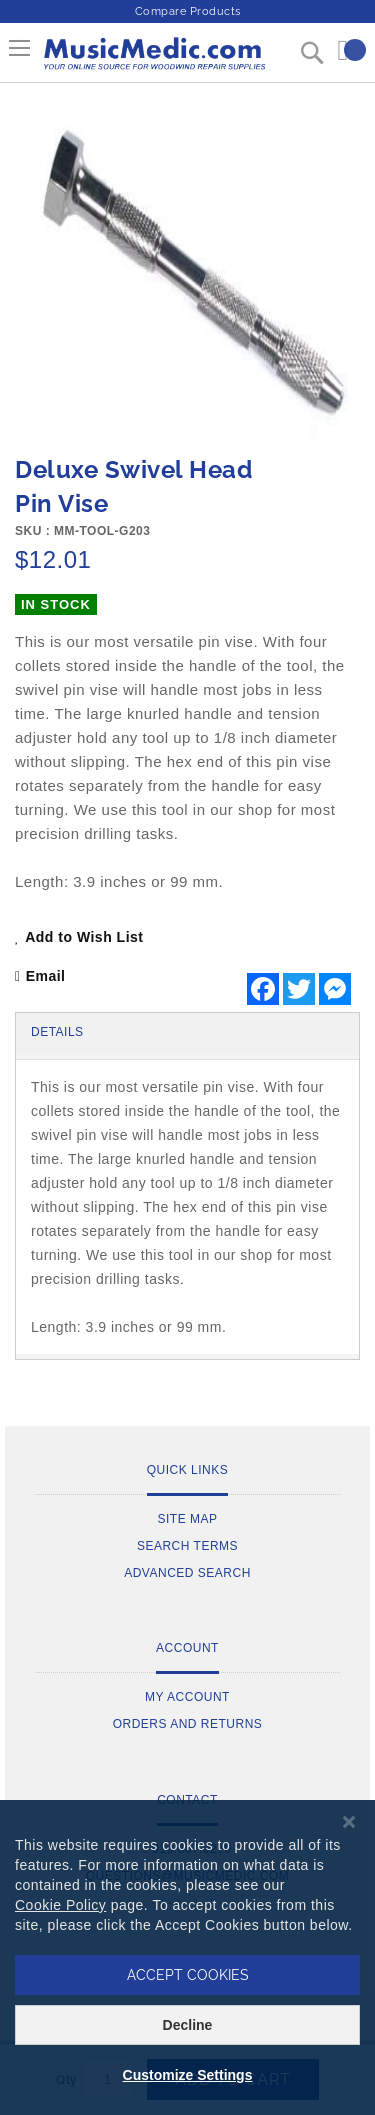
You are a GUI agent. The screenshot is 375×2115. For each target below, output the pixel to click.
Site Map (187, 1519)
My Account (187, 1697)
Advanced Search (187, 1573)
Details (57, 1032)
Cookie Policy (60, 1905)
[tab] (187, 1034)
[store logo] (153, 61)
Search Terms (187, 1546)
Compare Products (188, 11)
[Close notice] (349, 1822)
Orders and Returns (188, 1724)
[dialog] (187, 1957)
